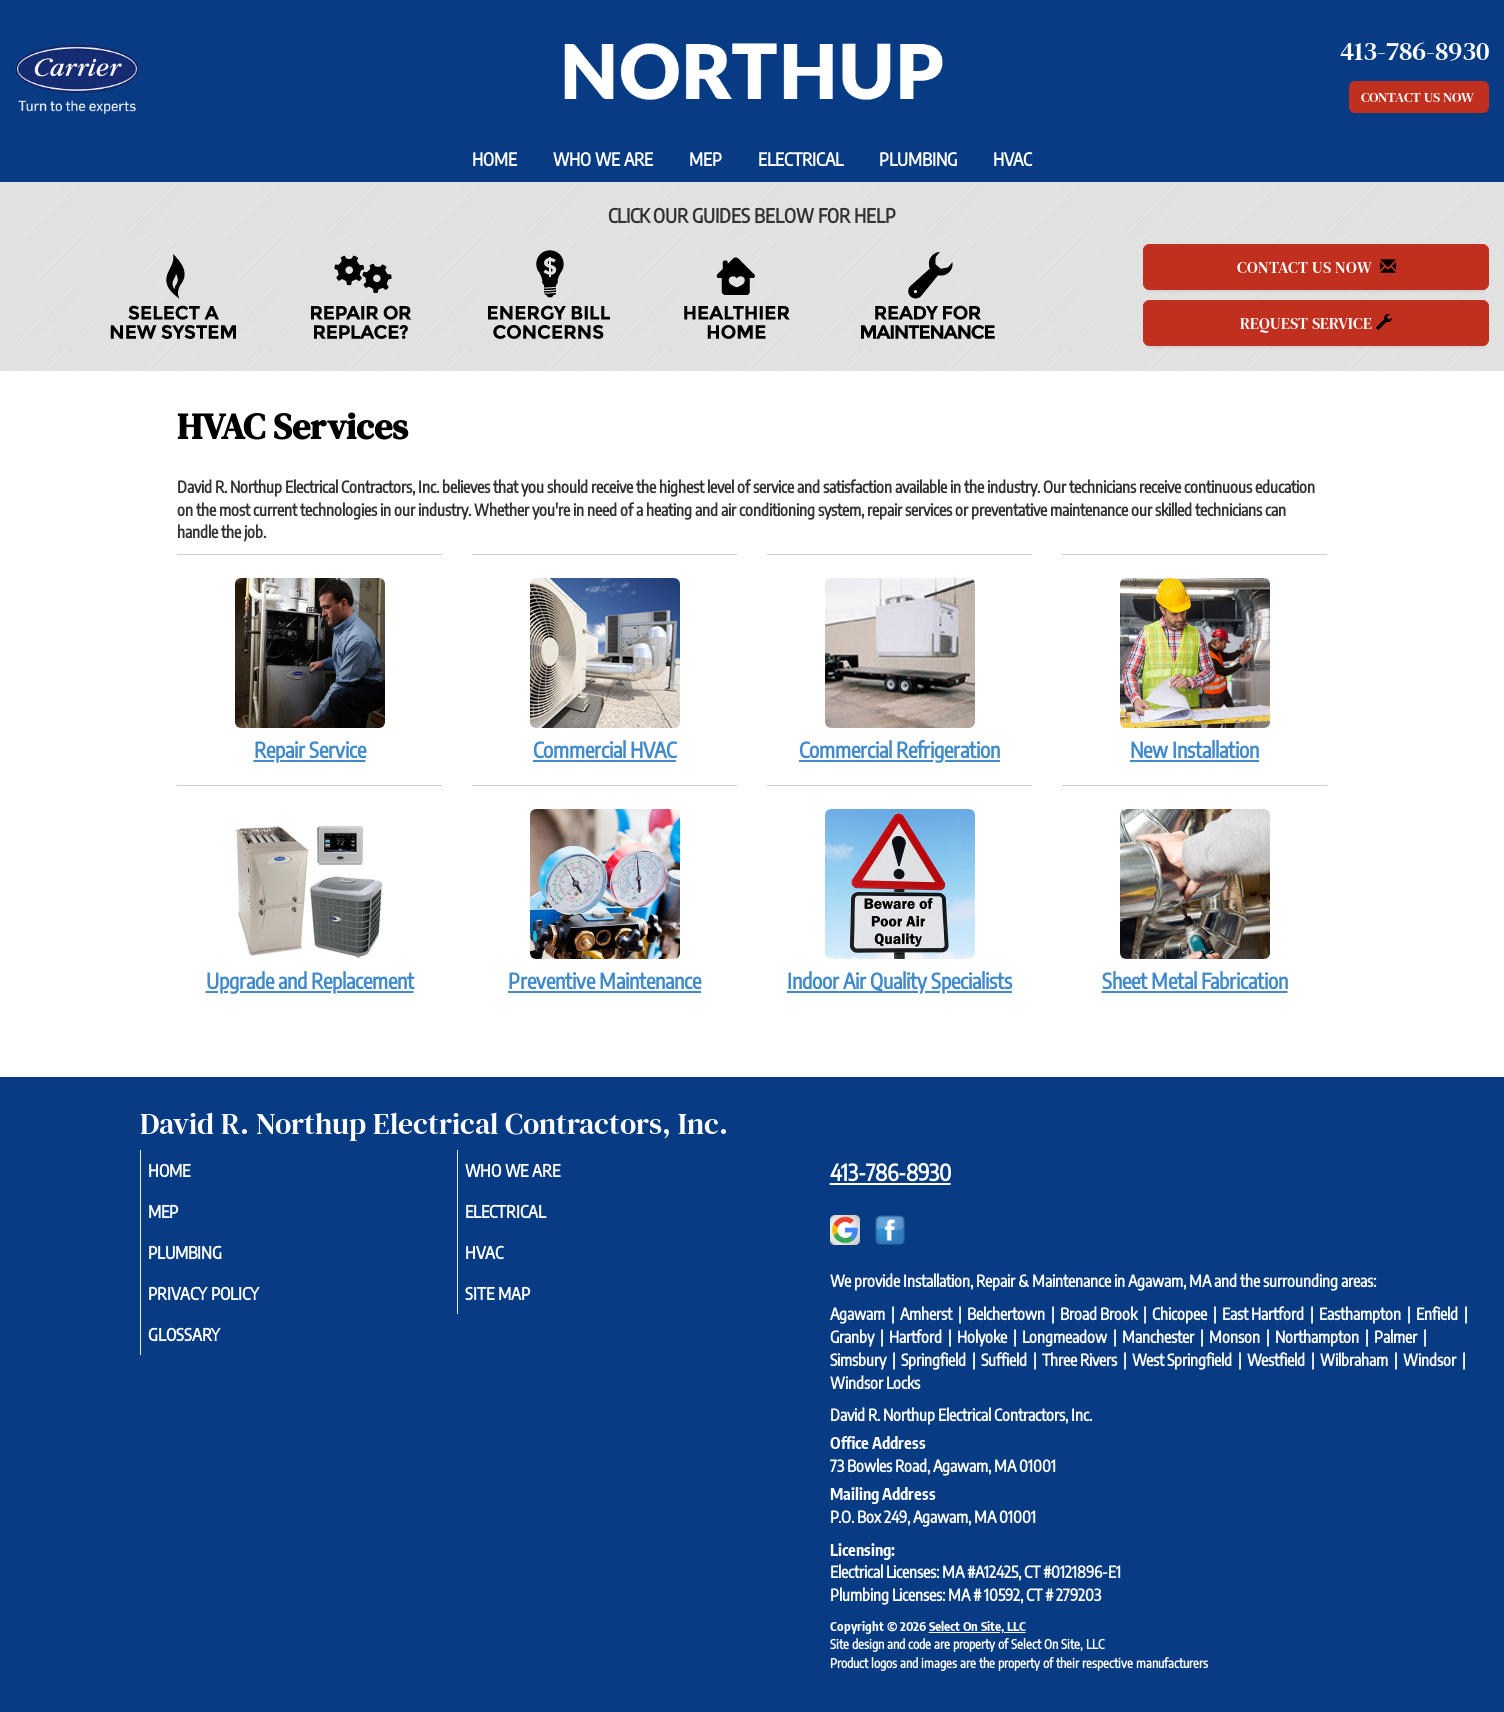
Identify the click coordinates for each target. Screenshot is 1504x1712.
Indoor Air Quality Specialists (899, 900)
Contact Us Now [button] (1419, 97)
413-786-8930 (890, 1172)
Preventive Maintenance (604, 900)
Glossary (211, 1348)
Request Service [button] (1316, 323)
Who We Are (603, 159)
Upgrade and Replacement (309, 900)
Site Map (525, 1304)
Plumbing (918, 159)
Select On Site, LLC (977, 1626)
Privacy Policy (233, 1304)
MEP (705, 159)
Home (494, 159)
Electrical (800, 159)
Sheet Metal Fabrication (1194, 900)
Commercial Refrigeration (899, 669)
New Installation (1194, 669)
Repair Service (309, 669)
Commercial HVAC (604, 669)
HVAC (1012, 159)
